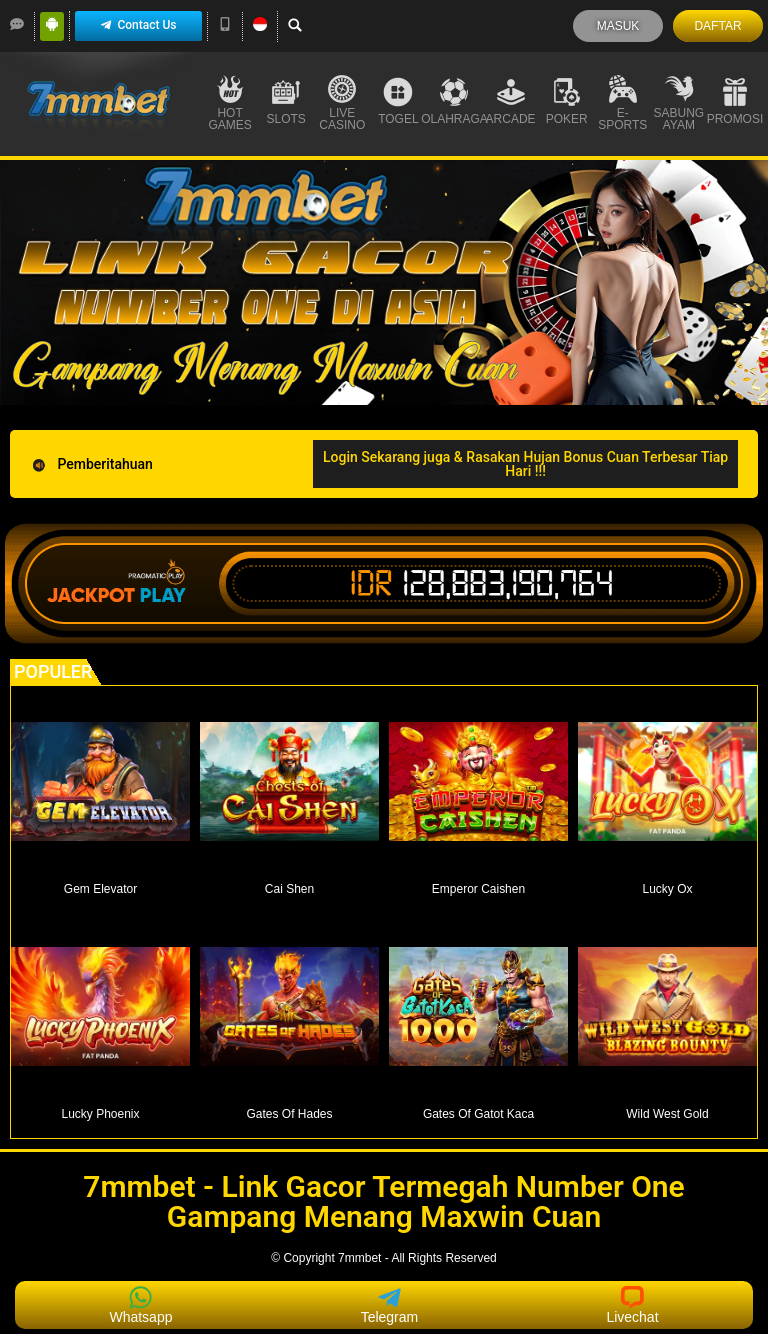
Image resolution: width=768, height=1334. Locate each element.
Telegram (390, 1305)
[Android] (52, 24)
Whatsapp (140, 1305)
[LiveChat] (17, 24)
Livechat (632, 1305)
